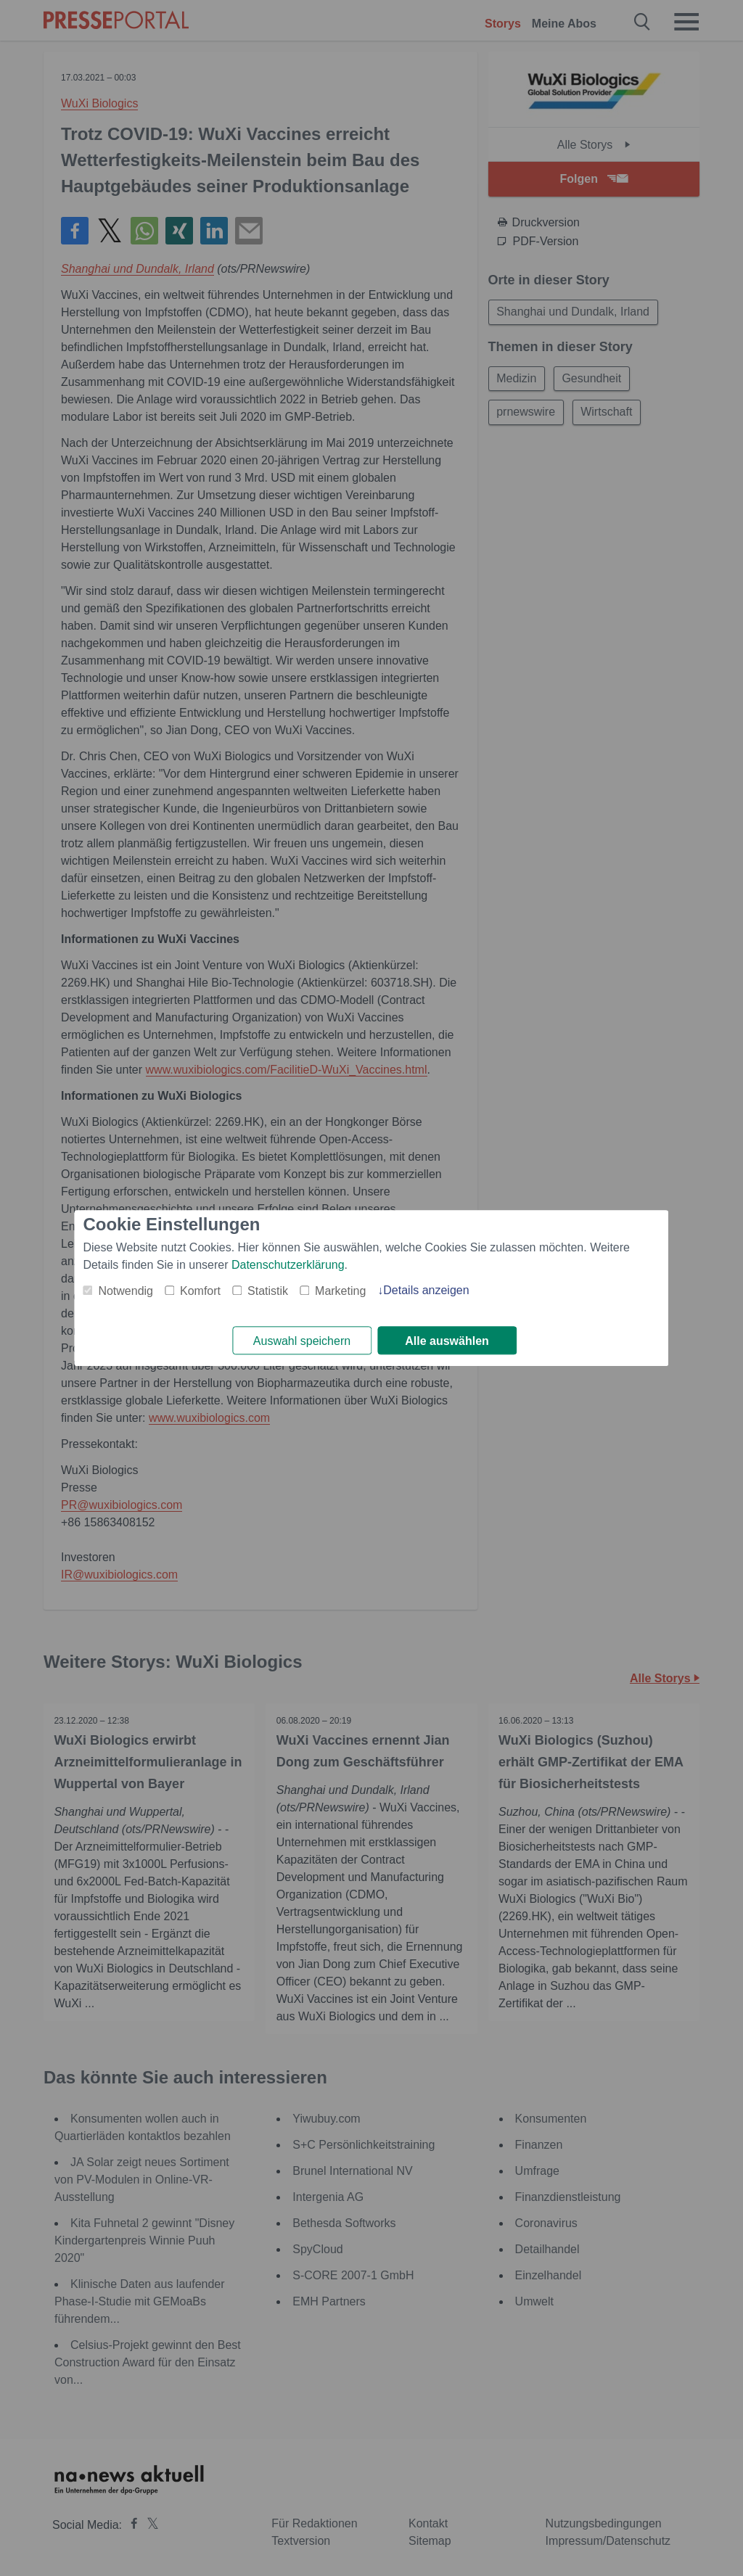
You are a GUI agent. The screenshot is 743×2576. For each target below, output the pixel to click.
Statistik (267, 1291)
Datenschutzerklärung (288, 1265)
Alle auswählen (447, 1341)
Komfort (200, 1291)
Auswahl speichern (301, 1341)
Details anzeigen (426, 1290)
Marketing (340, 1291)
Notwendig (125, 1291)
